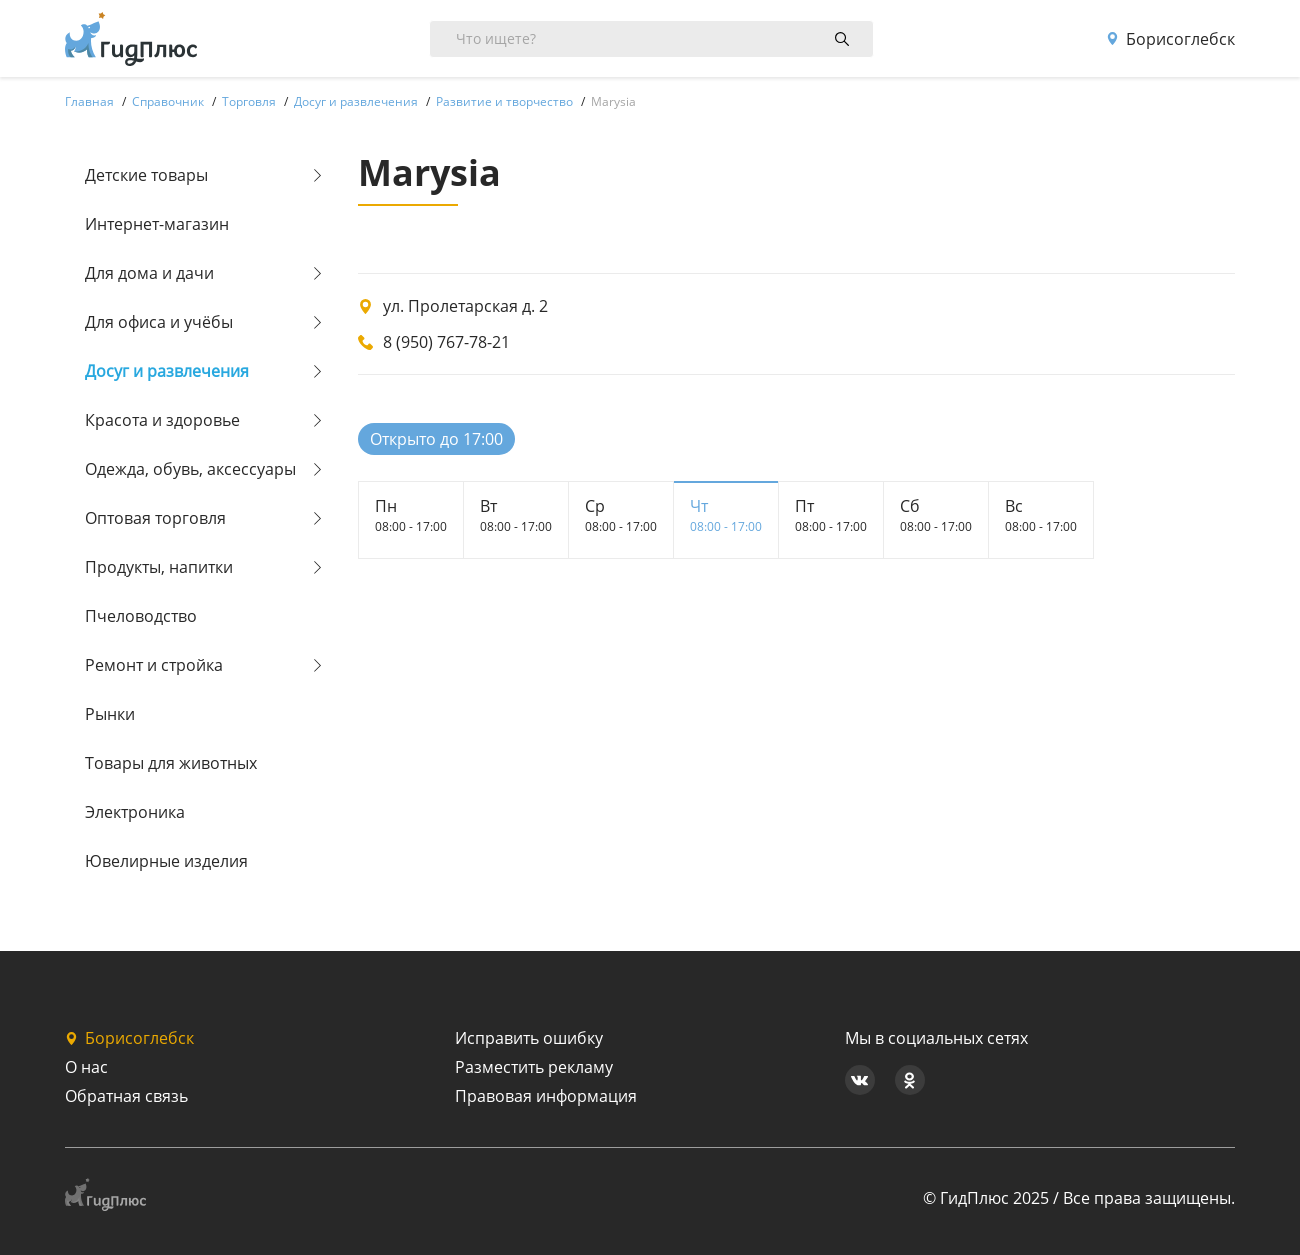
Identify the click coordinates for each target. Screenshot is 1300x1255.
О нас (86, 1067)
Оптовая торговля (155, 518)
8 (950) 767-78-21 (446, 342)
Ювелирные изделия (166, 861)
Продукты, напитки (159, 567)
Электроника (135, 812)
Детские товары (146, 175)
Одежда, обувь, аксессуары (190, 469)
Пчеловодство (141, 616)
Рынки (110, 714)
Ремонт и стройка (154, 665)
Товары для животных (171, 763)
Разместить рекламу (534, 1067)
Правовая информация (546, 1096)
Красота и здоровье (162, 420)
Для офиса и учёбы (159, 322)
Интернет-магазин (157, 224)
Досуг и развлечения (167, 371)
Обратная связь (126, 1096)
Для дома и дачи (149, 273)
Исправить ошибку (529, 1038)
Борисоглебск (1170, 39)
